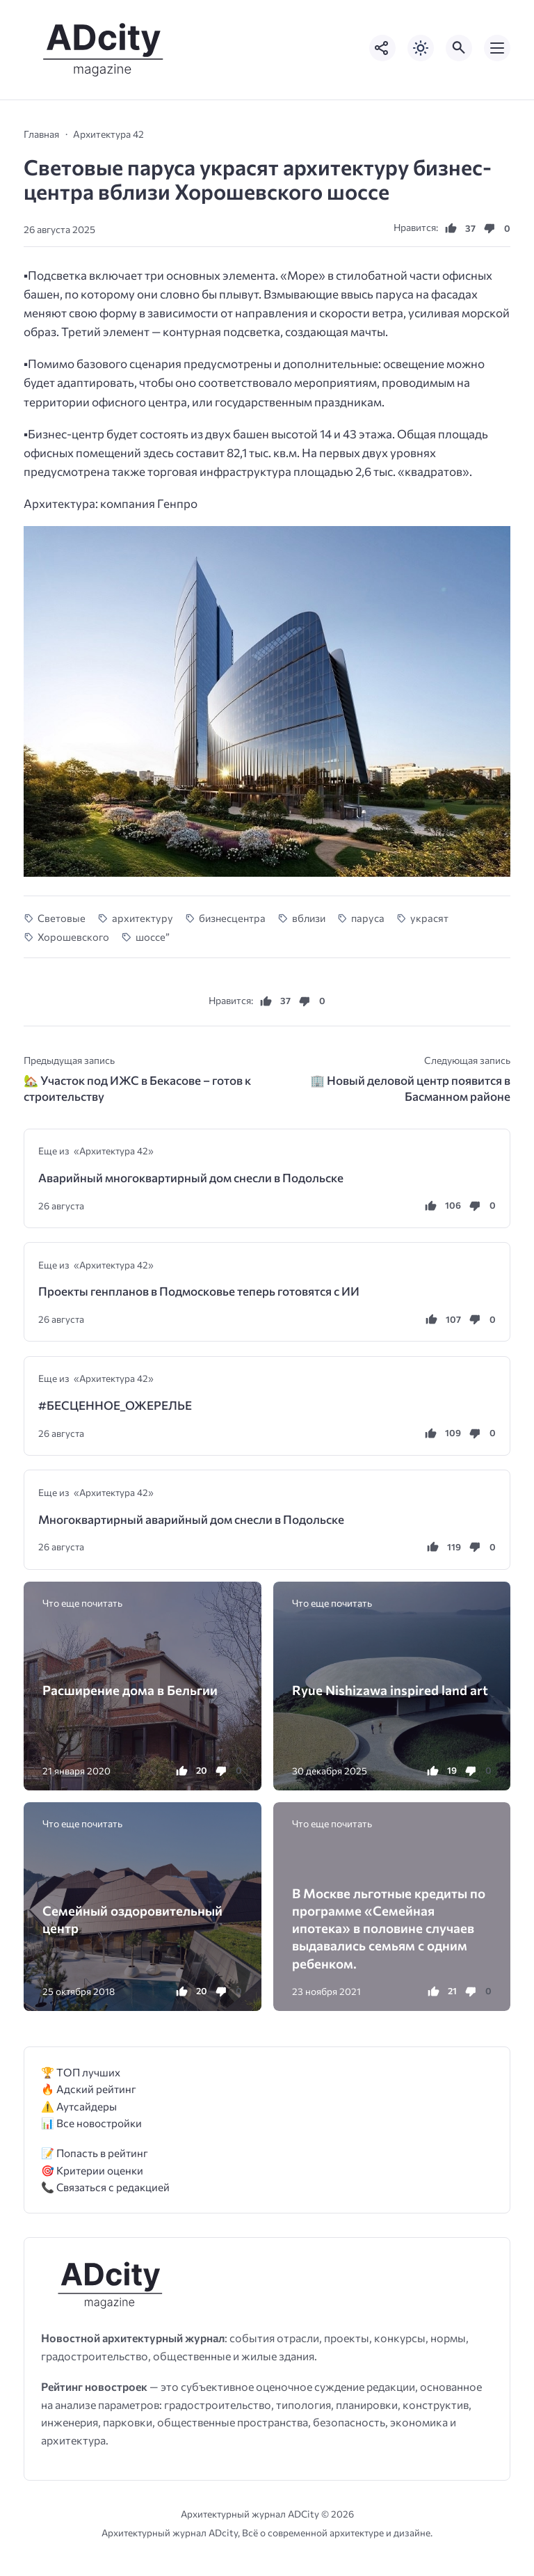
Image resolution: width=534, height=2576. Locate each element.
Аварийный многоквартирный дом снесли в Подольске (190, 1177)
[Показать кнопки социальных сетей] (382, 48)
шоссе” (153, 936)
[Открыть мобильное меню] (497, 48)
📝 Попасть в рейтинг (94, 2152)
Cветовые (62, 918)
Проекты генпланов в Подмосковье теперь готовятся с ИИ (198, 1291)
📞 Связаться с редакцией (105, 2186)
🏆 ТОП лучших (80, 2071)
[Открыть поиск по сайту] (459, 48)
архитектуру (142, 918)
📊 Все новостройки (91, 2122)
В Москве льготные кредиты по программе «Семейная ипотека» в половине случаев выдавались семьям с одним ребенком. (388, 1928)
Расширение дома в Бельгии (130, 1690)
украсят (429, 918)
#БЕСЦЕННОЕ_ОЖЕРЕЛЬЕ (115, 1405)
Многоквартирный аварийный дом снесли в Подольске (191, 1519)
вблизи (308, 918)
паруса (368, 918)
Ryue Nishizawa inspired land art (390, 1690)
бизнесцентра (232, 918)
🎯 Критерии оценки (92, 2170)
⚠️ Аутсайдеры (79, 2106)
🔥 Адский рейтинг (88, 2088)
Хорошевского (73, 936)
